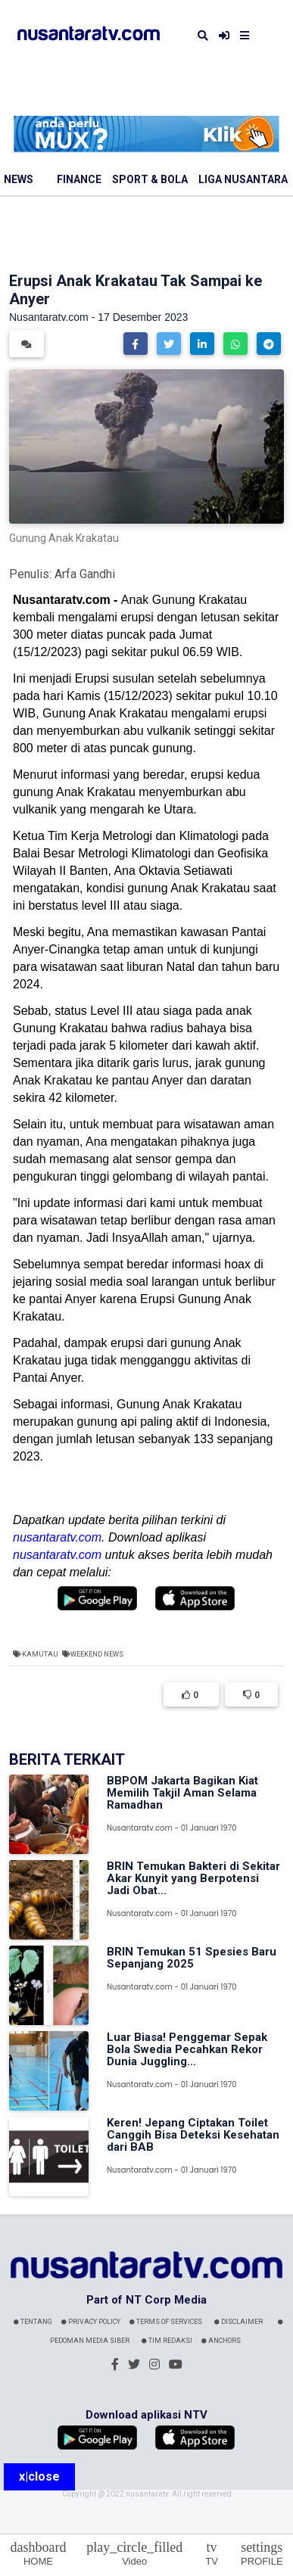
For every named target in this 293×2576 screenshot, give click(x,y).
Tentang (33, 2322)
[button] (135, 343)
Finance (79, 179)
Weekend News (96, 1654)
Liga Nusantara (243, 179)
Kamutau (40, 1654)
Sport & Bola (150, 179)
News (18, 179)
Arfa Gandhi (85, 574)
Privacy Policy (90, 2322)
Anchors (221, 2340)
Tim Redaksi (167, 2340)
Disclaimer (238, 2322)
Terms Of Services (165, 2322)
